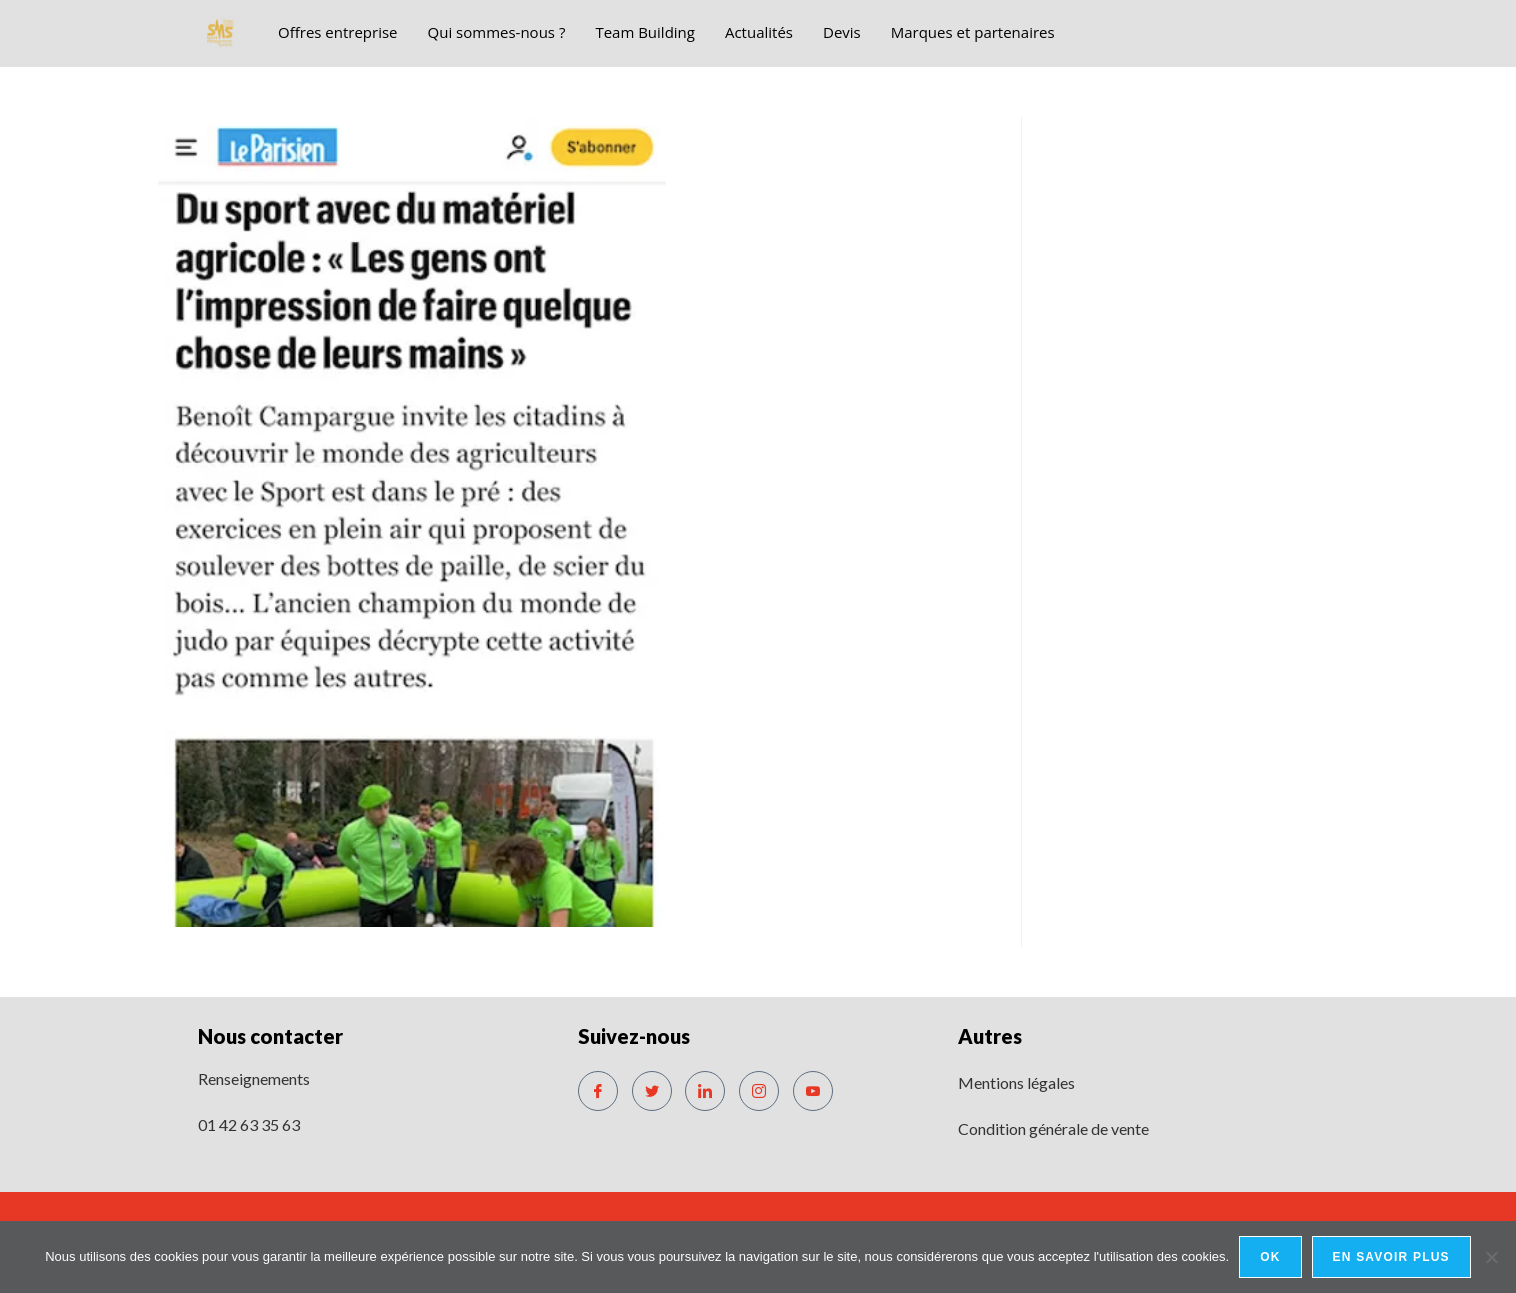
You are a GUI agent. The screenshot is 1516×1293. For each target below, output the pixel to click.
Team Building (645, 32)
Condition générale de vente (1053, 1128)
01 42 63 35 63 (249, 1124)
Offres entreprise (338, 32)
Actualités (759, 32)
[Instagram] (759, 1091)
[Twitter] (652, 1091)
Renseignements (254, 1078)
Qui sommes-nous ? (497, 32)
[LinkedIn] (705, 1091)
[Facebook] (598, 1091)
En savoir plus (1391, 1257)
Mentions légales (1016, 1082)
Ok (1270, 1257)
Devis (842, 32)
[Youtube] (813, 1091)
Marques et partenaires (973, 32)
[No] (1491, 1257)
